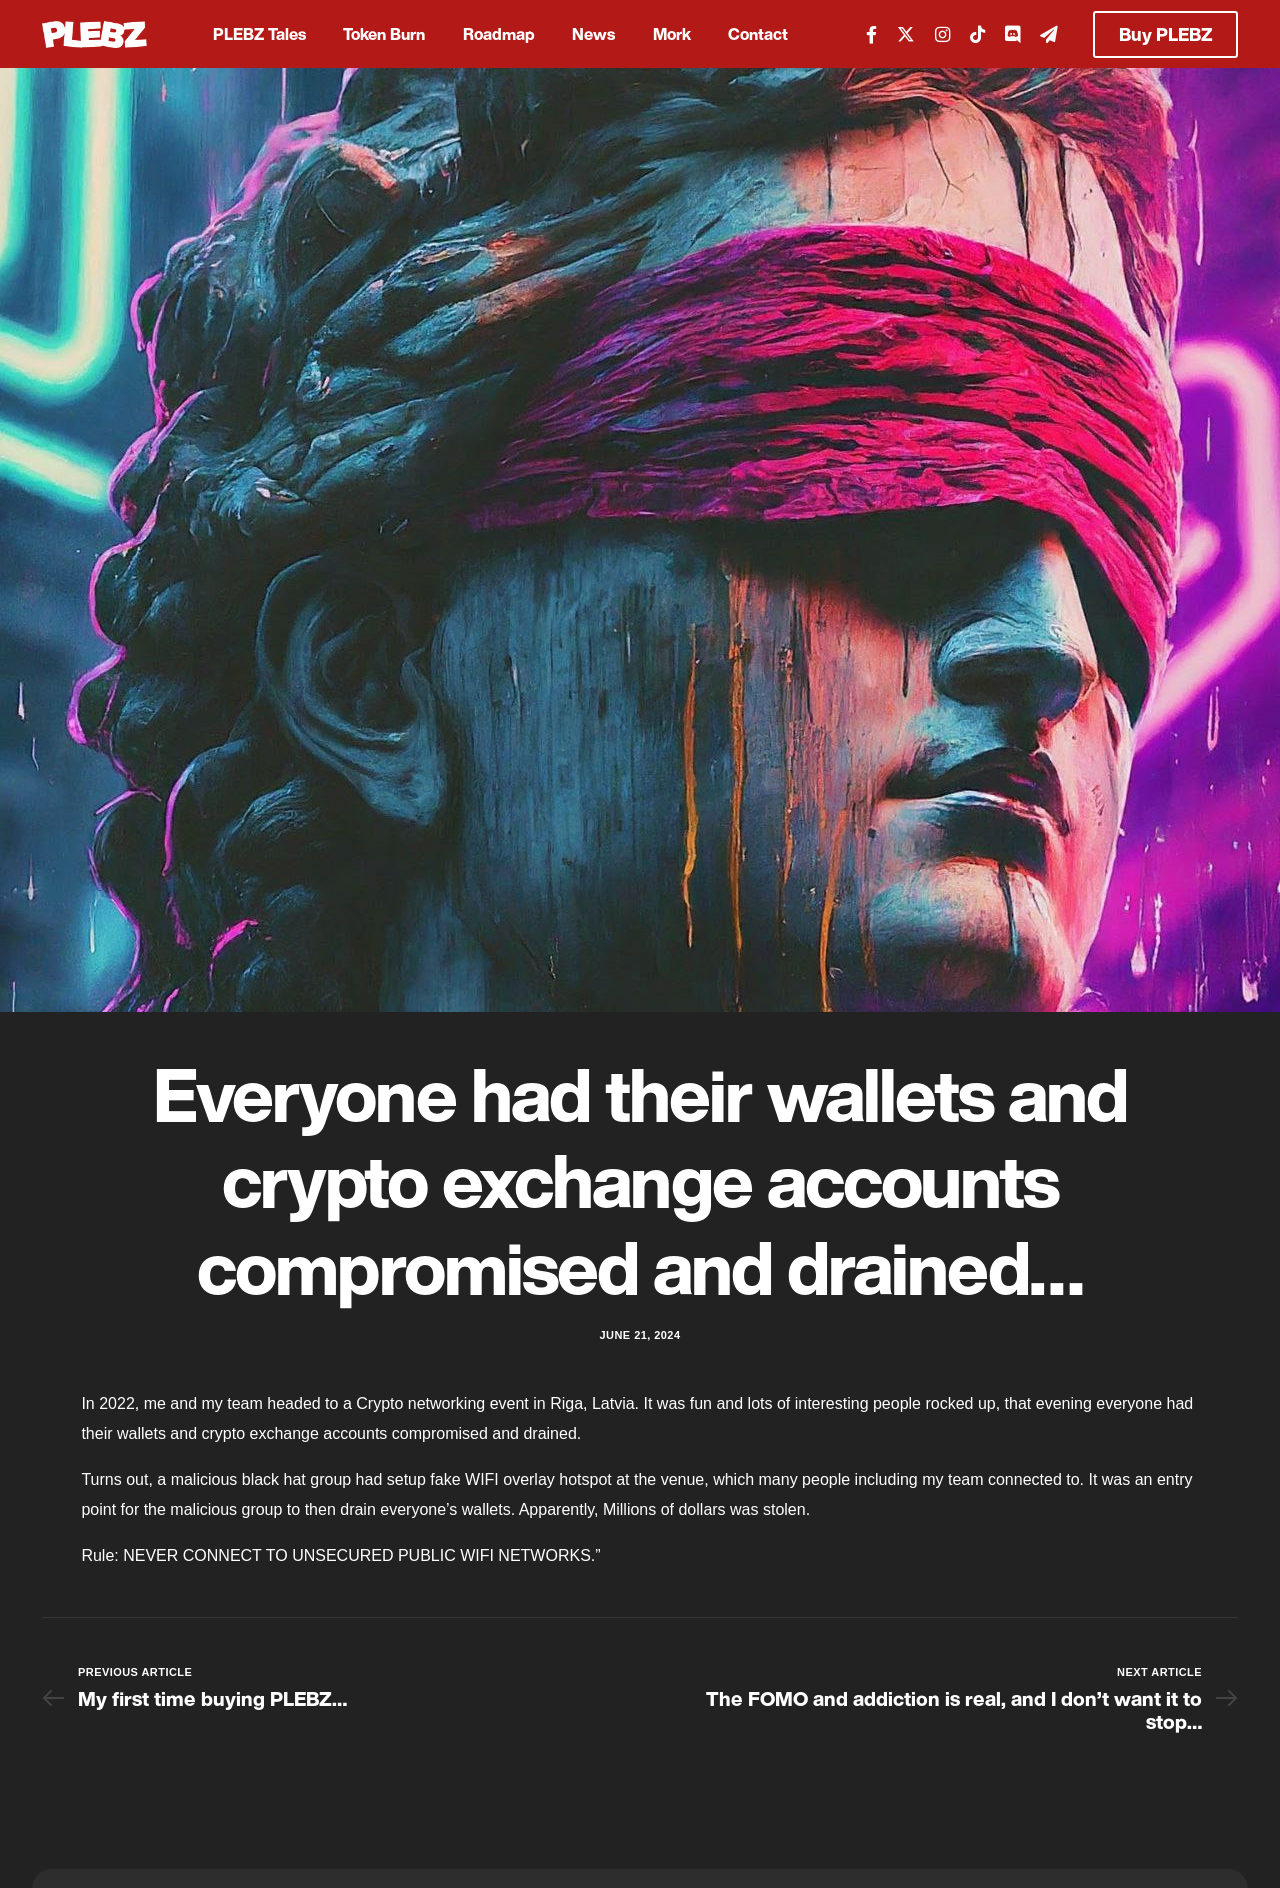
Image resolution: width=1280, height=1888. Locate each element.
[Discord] (1012, 33)
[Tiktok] (977, 33)
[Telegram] (1049, 33)
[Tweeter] (906, 33)
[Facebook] (871, 33)
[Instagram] (942, 33)
